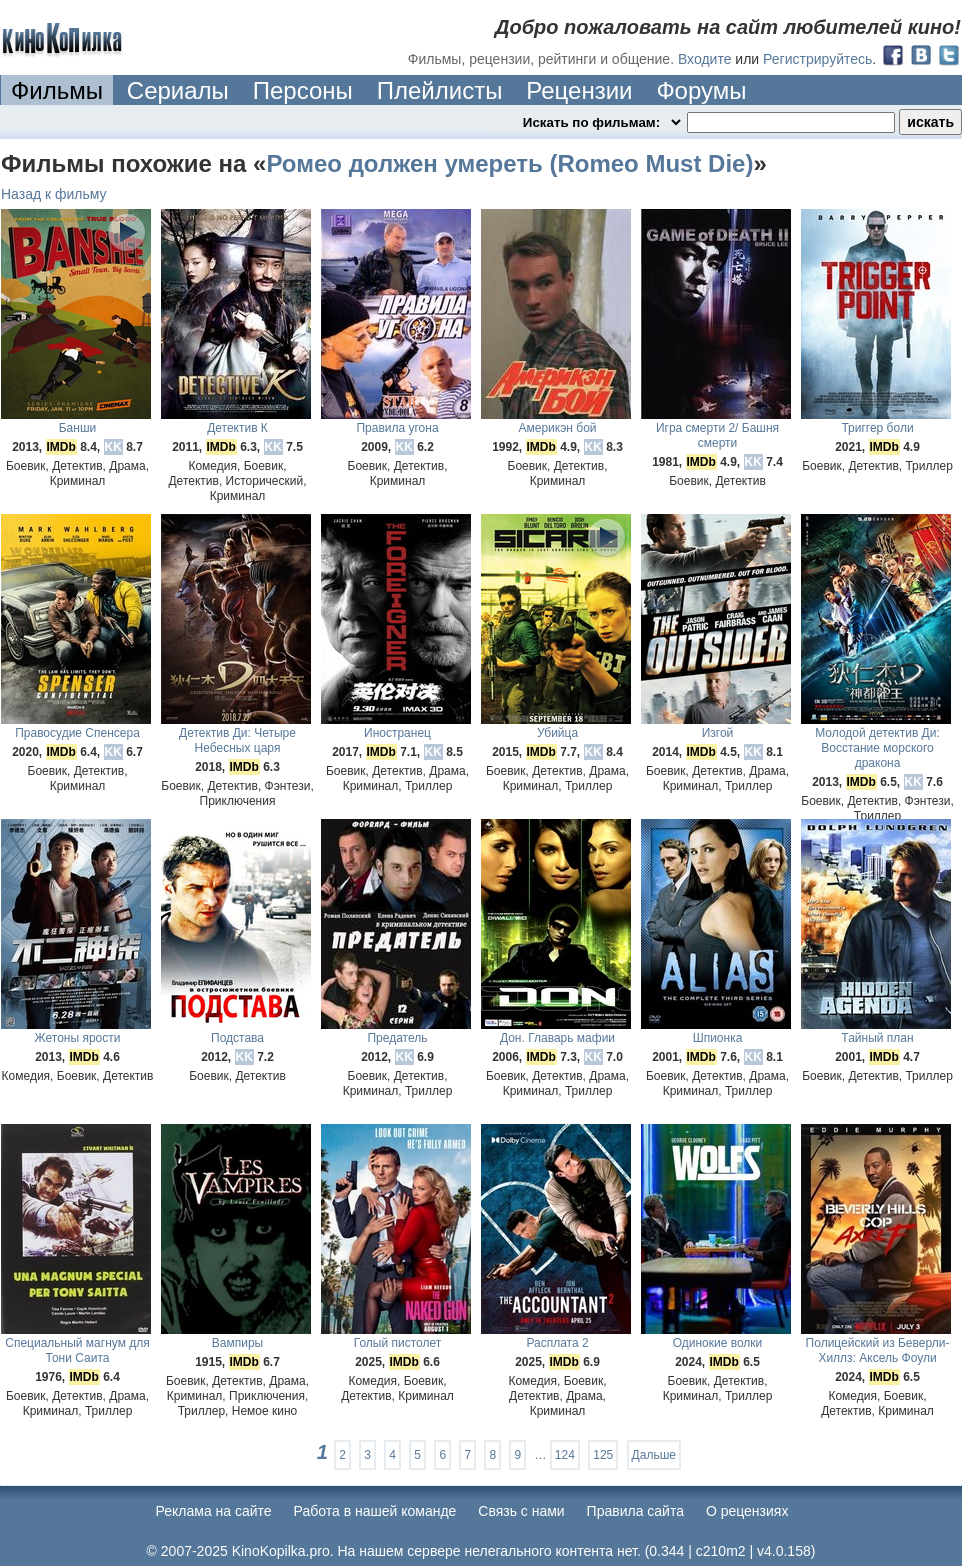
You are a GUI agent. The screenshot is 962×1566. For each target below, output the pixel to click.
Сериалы (178, 90)
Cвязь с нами (521, 1511)
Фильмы (57, 90)
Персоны (303, 90)
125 (603, 1455)
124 (565, 1455)
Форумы (701, 90)
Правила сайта (635, 1511)
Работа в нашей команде (375, 1511)
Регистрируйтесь (817, 59)
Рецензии (579, 90)
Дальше (654, 1455)
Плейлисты (440, 90)
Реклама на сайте (214, 1511)
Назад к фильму (54, 194)
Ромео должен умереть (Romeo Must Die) (509, 163)
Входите (705, 59)
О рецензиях (747, 1511)
